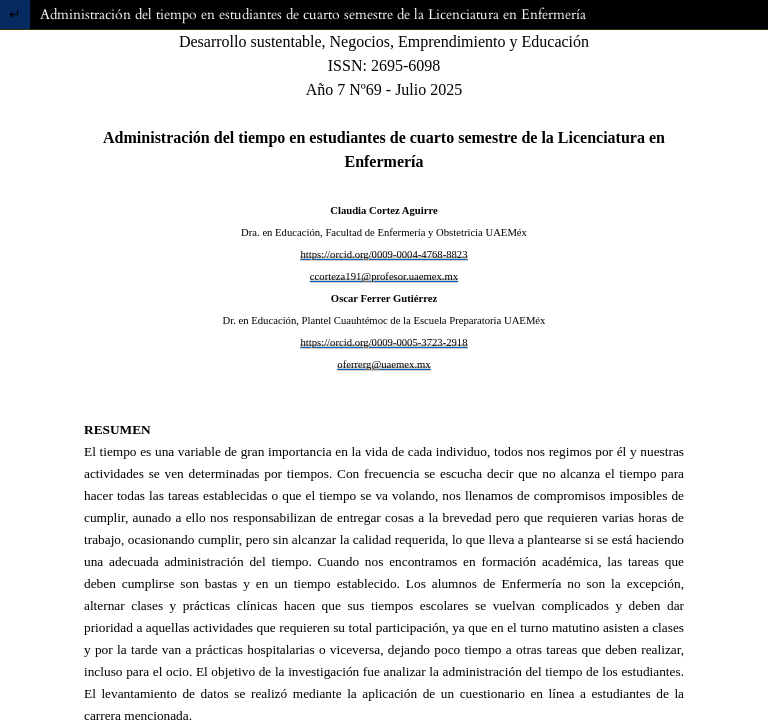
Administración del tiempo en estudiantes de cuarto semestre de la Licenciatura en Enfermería (313, 14)
